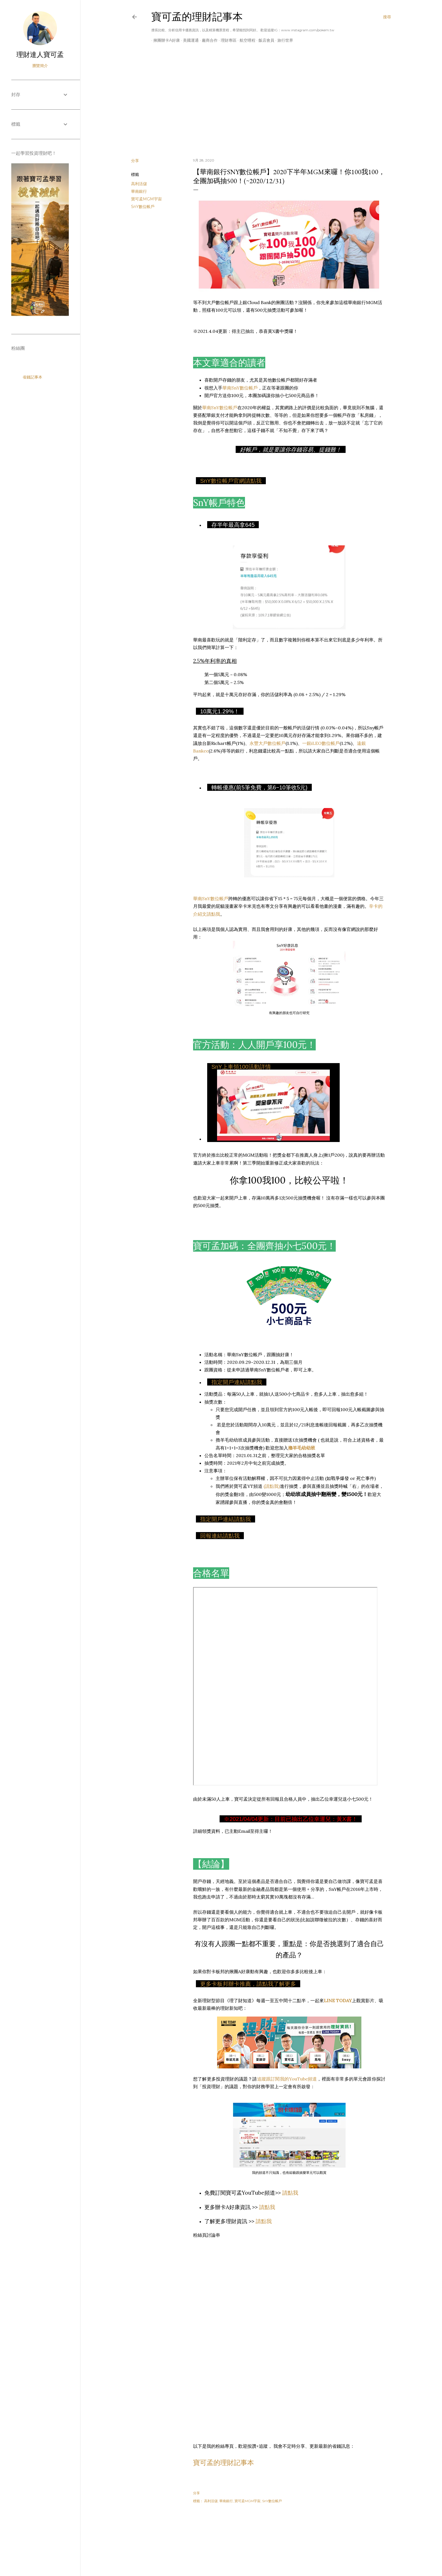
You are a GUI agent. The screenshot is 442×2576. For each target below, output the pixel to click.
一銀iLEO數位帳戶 (321, 743)
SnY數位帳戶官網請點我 (231, 481)
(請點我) (272, 1486)
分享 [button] (135, 160)
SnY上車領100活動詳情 (241, 1067)
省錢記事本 (32, 377)
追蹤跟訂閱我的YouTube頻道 (287, 2079)
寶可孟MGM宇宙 (146, 199)
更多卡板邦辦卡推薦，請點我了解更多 (248, 1984)
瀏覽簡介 (40, 65)
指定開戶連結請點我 (236, 1382)
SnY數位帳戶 (142, 206)
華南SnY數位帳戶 (240, 388)
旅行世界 (283, 40)
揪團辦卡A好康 (164, 40)
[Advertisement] (261, 104)
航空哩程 (245, 40)
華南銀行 (139, 191)
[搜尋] (387, 17)
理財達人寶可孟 (40, 54)
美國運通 (189, 40)
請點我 (290, 2192)
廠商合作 (208, 40)
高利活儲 (139, 183)
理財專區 (227, 40)
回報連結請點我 (220, 1536)
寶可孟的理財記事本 (197, 16)
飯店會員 (264, 40)
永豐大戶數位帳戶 (267, 743)
